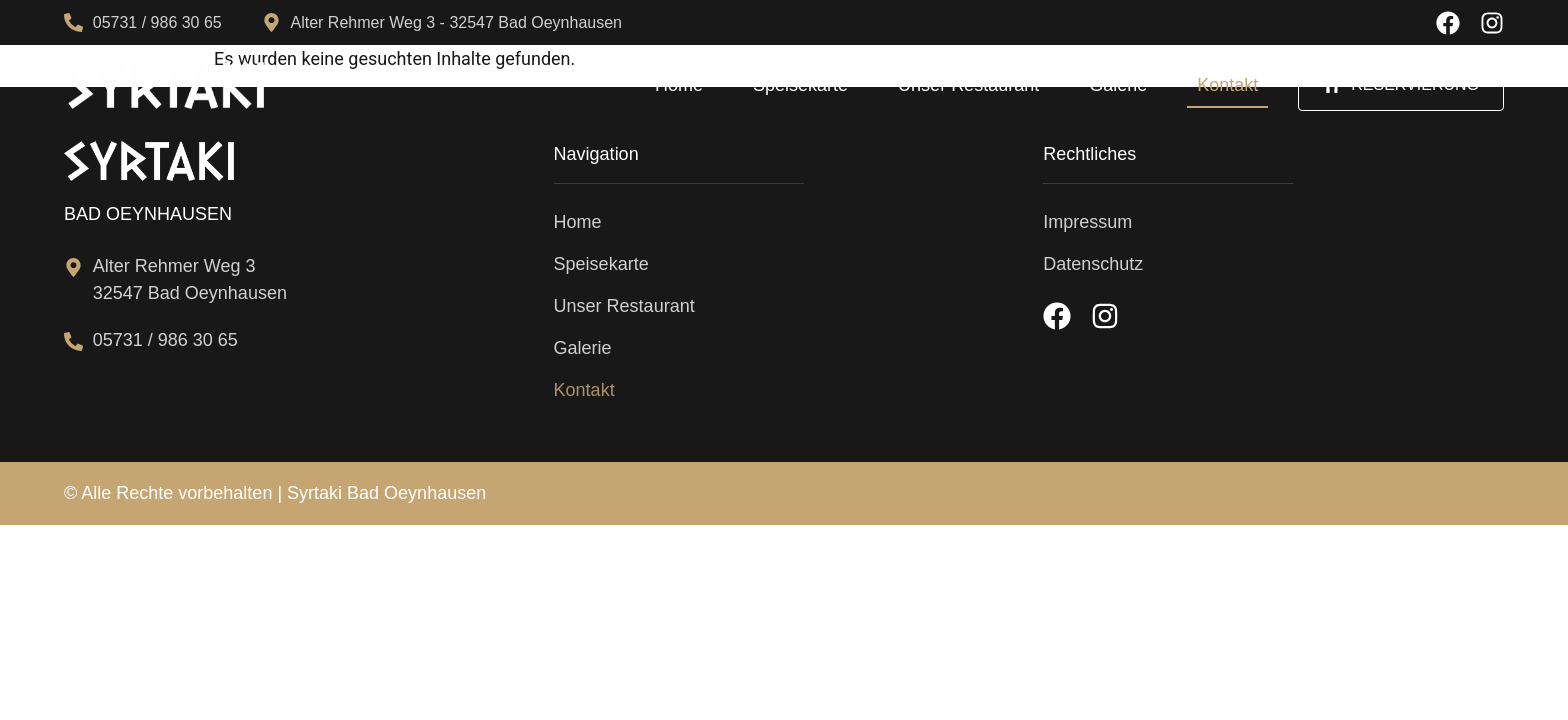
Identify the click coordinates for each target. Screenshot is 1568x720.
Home (679, 85)
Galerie (1118, 85)
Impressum (1087, 222)
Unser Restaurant (968, 85)
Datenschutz (1093, 264)
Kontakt (1227, 85)
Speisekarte (800, 85)
